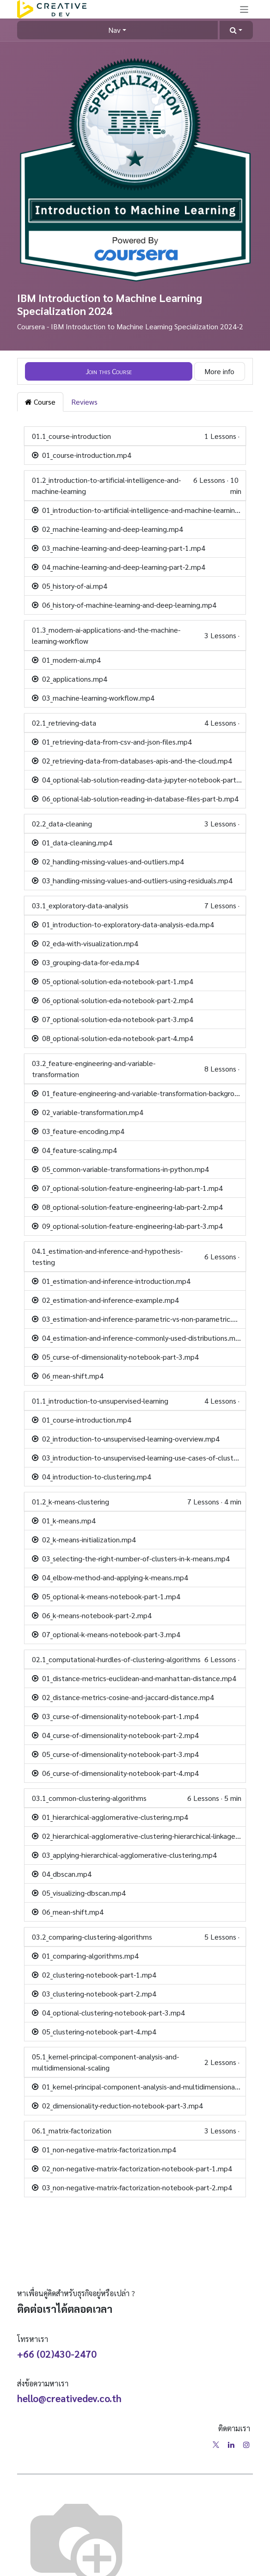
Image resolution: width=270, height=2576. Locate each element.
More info (219, 371)
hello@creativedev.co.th (69, 2398)
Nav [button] (114, 30)
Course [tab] (40, 402)
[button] (236, 30)
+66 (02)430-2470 (57, 2354)
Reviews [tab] (84, 402)
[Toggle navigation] (244, 9)
